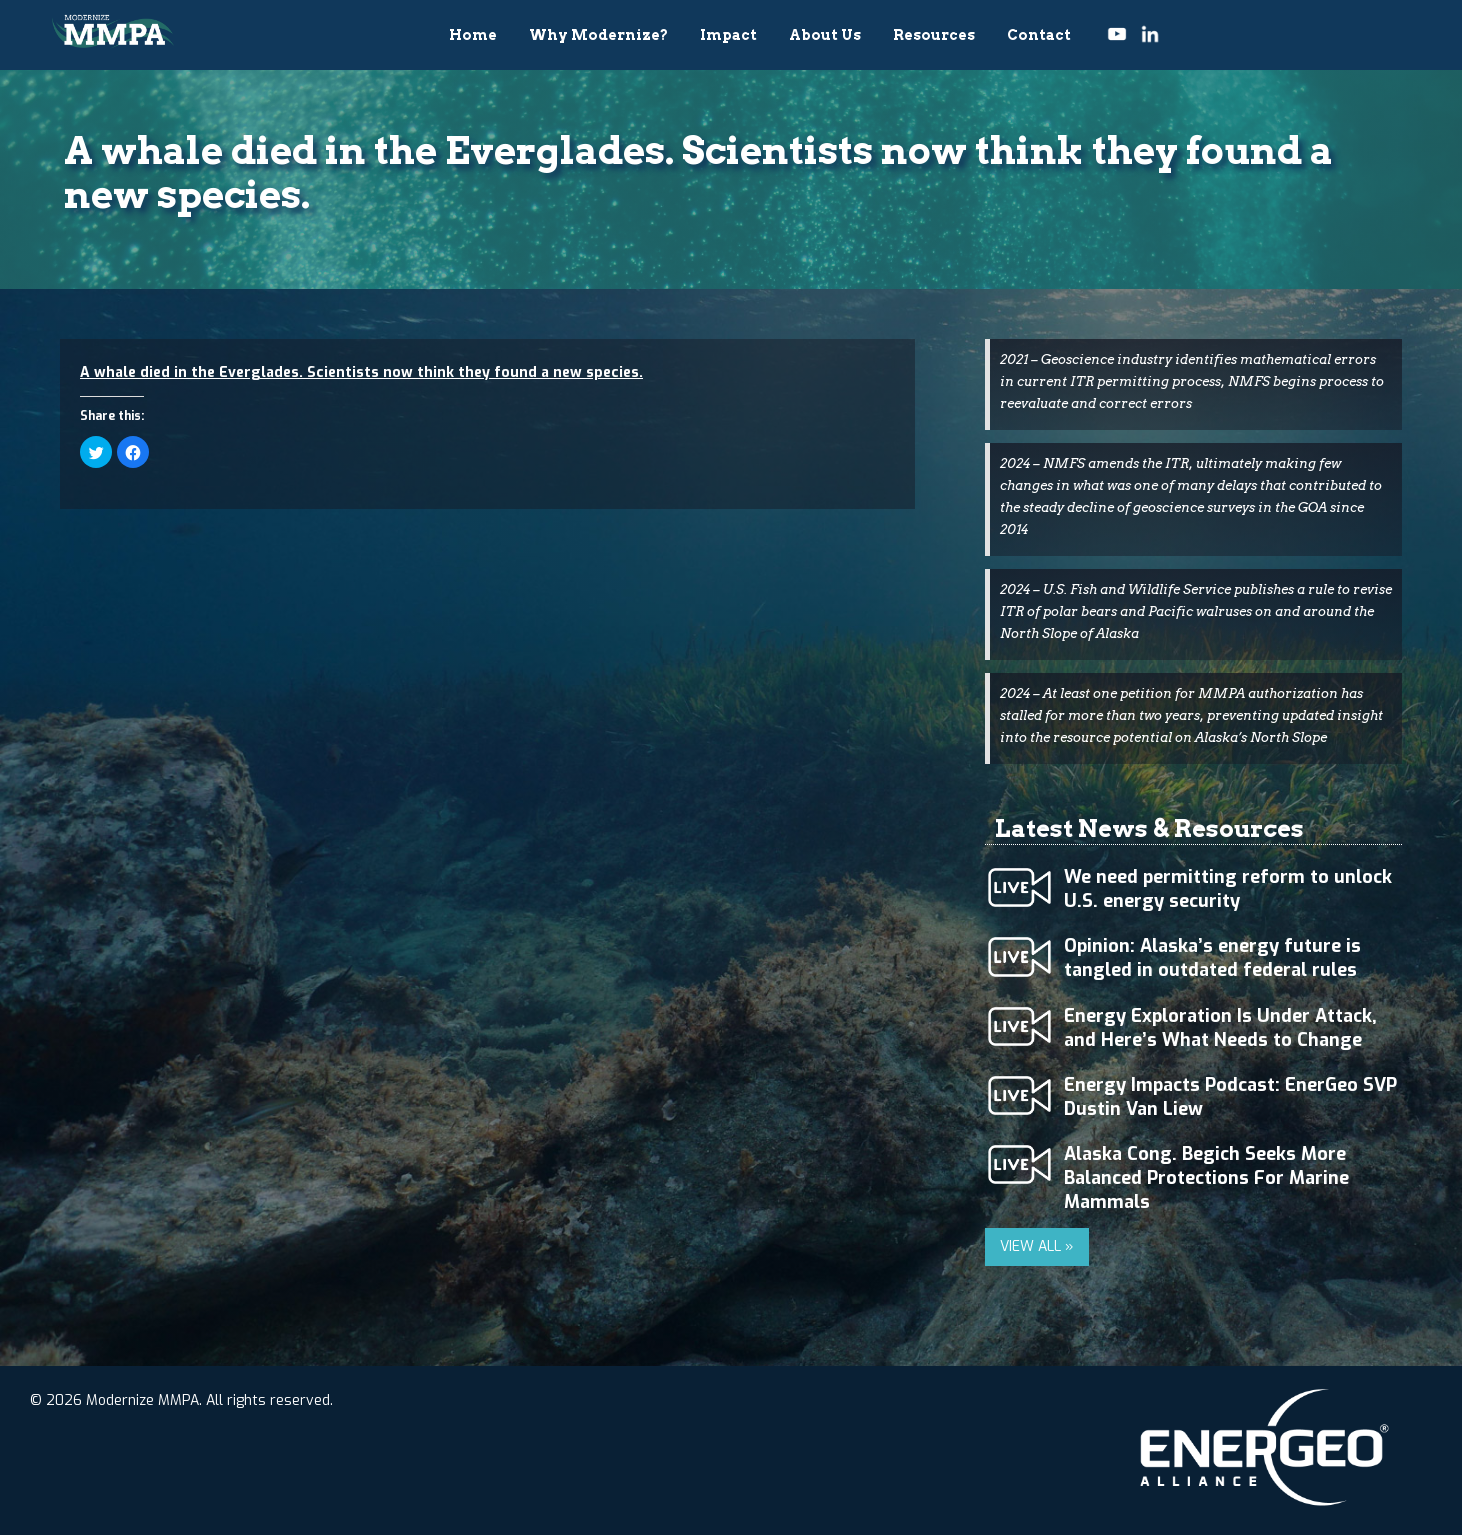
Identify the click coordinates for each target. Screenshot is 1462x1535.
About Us (825, 35)
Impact (728, 35)
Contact (1039, 35)
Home (473, 35)
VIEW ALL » (1037, 1246)
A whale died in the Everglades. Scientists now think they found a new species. (361, 372)
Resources (934, 35)
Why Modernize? (598, 35)
